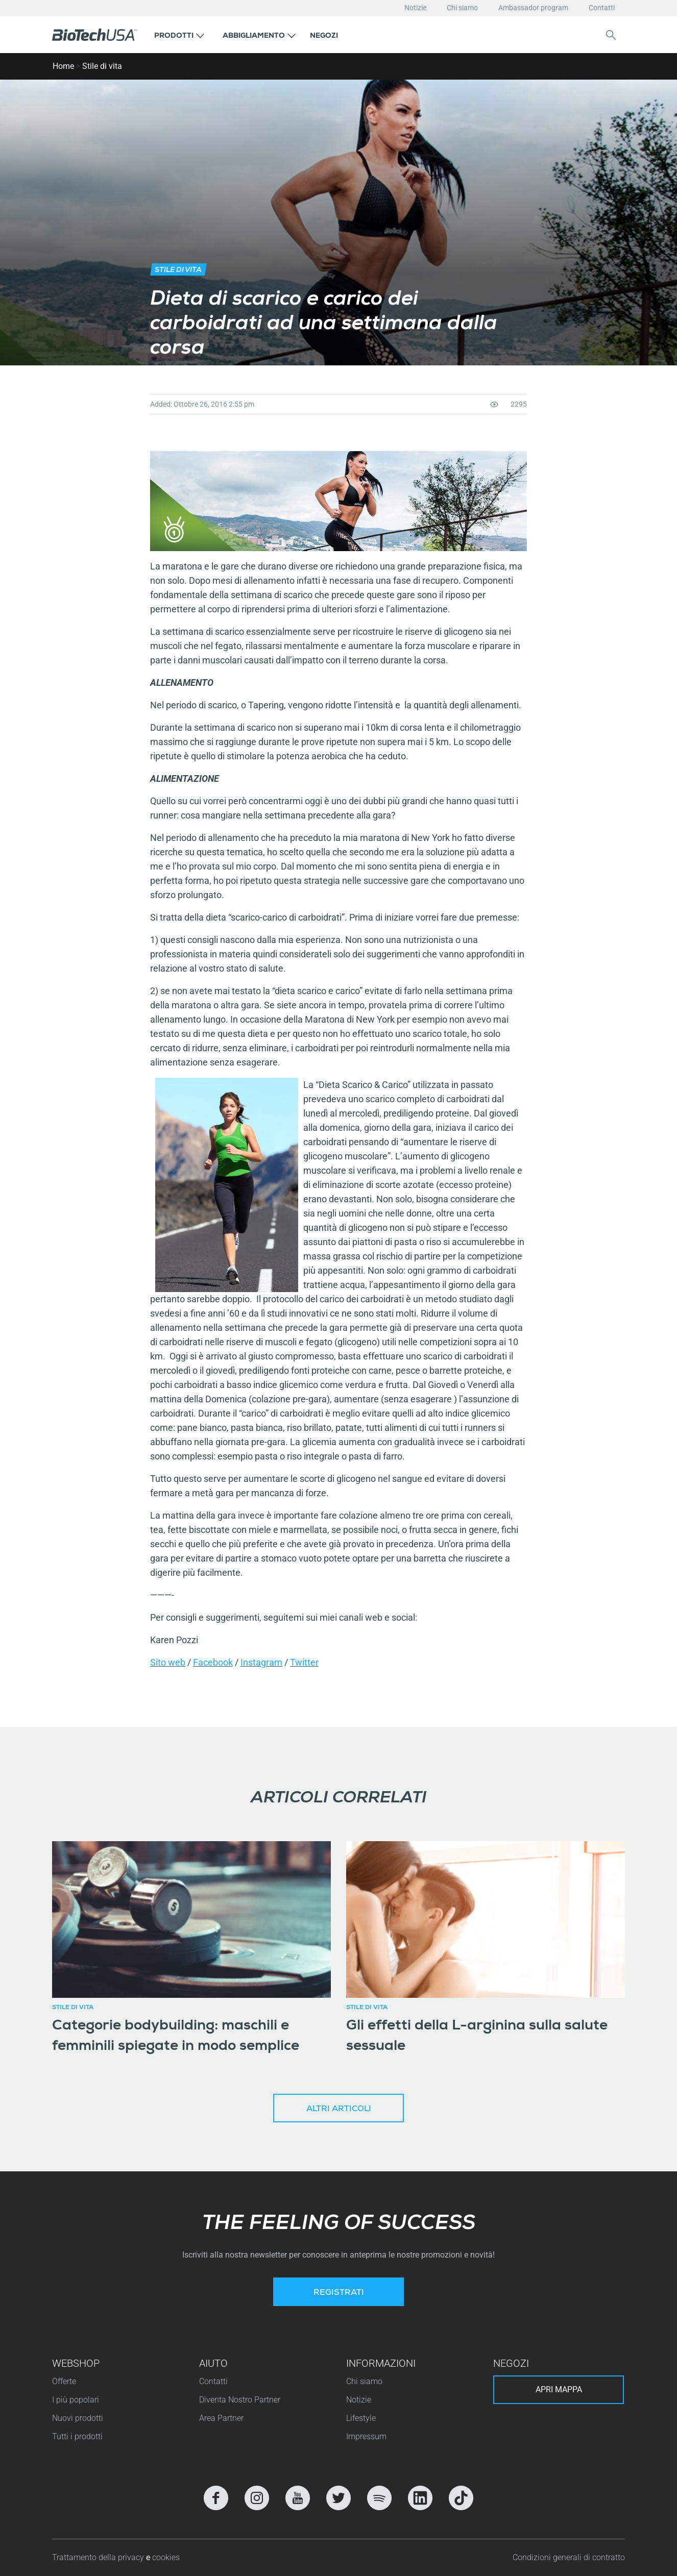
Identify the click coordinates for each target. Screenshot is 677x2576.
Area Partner (221, 2418)
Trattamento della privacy (99, 2557)
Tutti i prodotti (77, 2436)
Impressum (366, 2436)
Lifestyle (361, 2418)
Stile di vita (102, 66)
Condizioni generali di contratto (569, 2557)
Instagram (261, 1662)
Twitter (304, 1662)
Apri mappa (559, 2389)
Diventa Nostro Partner (239, 2400)
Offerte (64, 2381)
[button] (179, 34)
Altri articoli (338, 2110)
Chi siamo (462, 8)
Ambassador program (533, 8)
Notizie (415, 8)
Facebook (213, 1662)
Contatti (602, 8)
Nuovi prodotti (77, 2418)
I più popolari (75, 2400)
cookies (166, 2557)
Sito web (167, 1662)
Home (63, 66)
